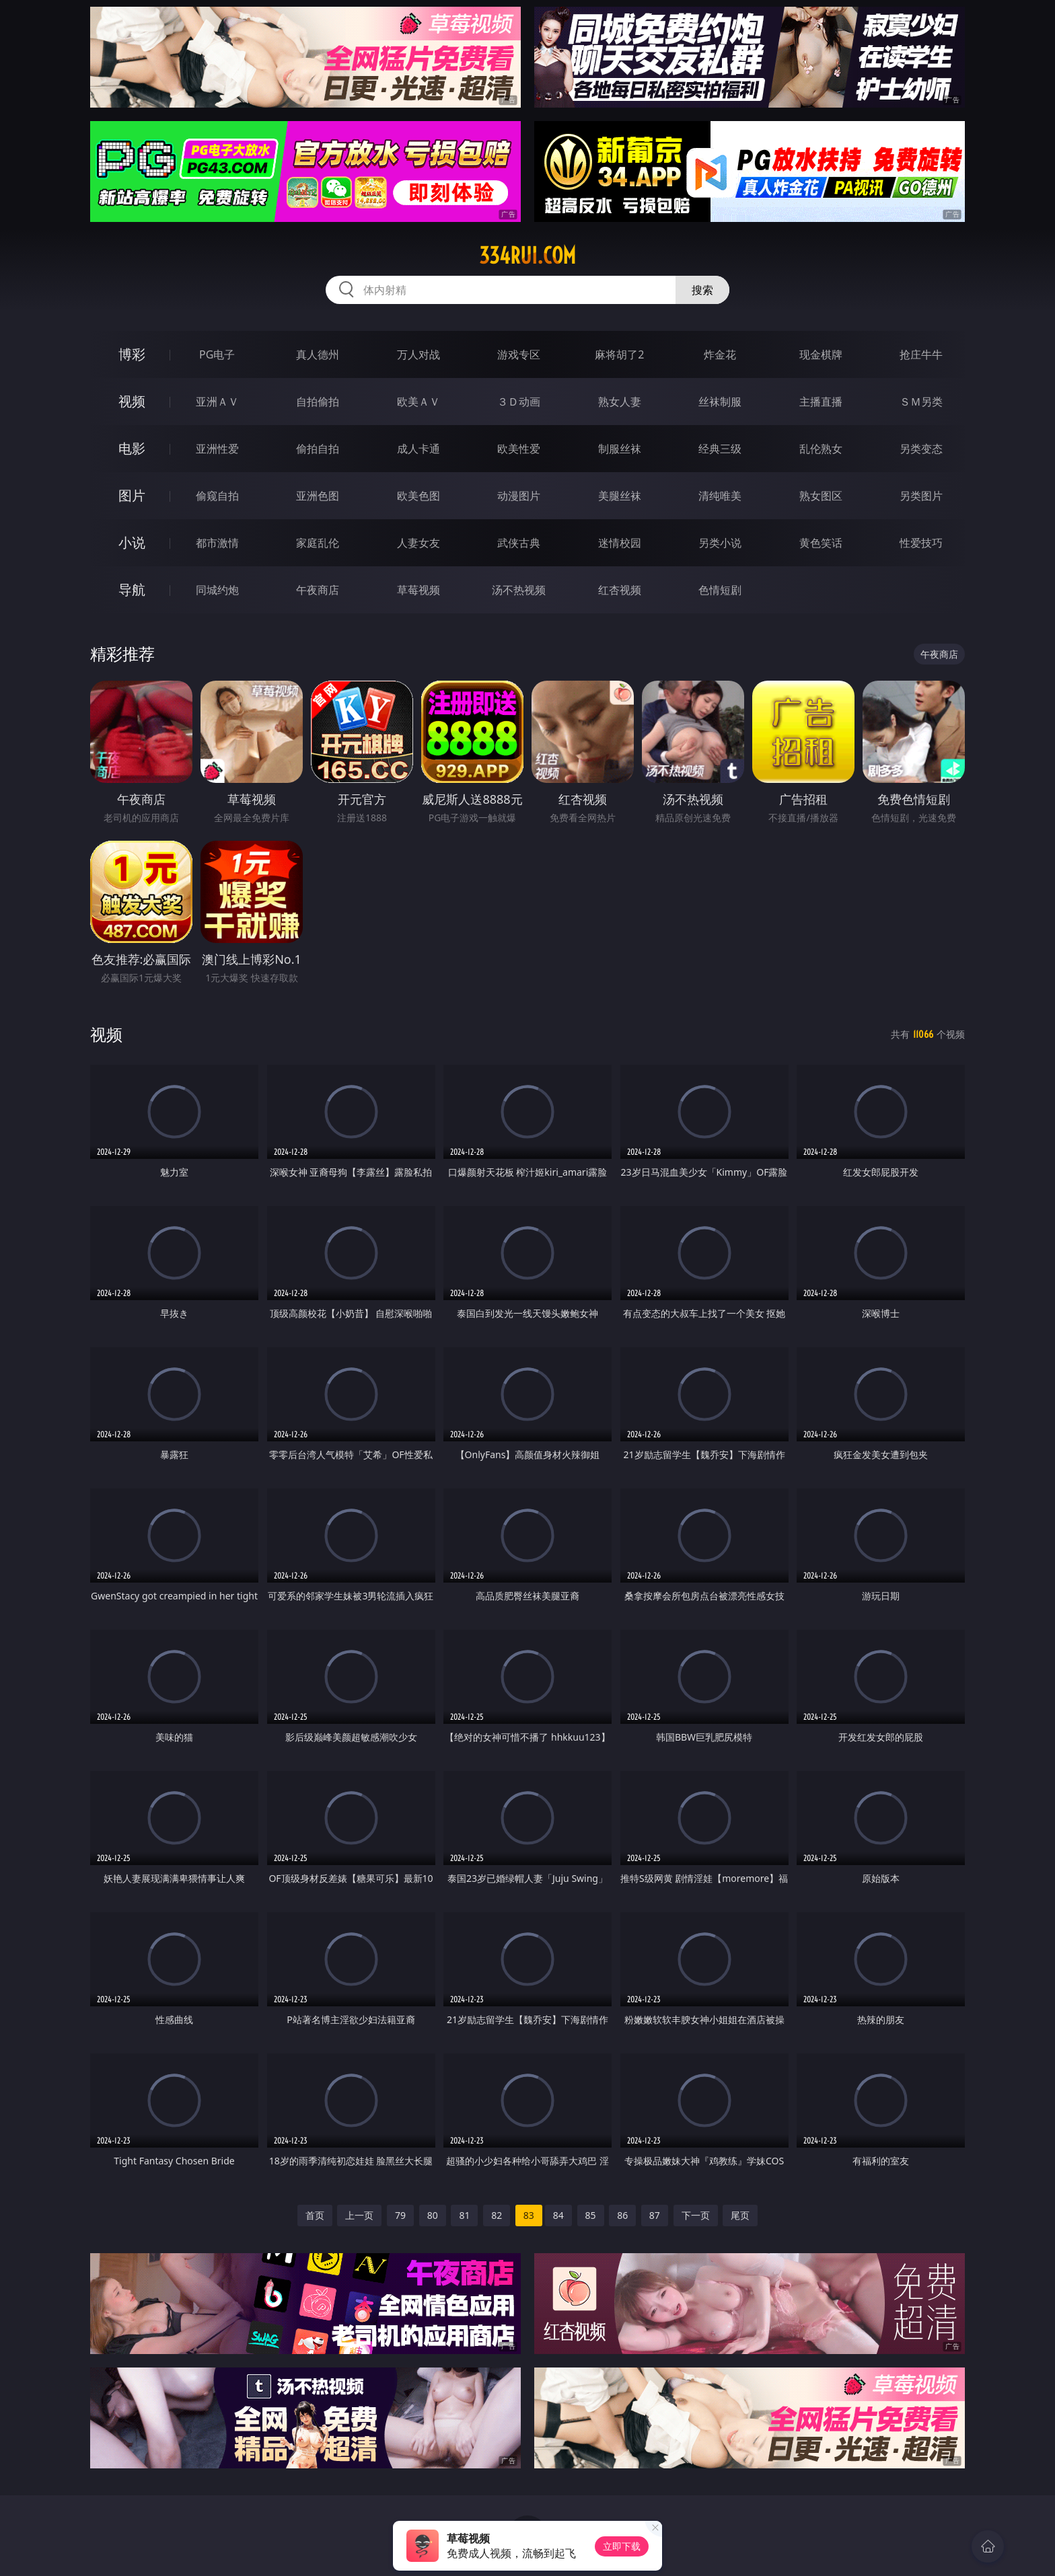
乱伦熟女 (820, 448)
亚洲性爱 (217, 448)
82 (496, 2215)
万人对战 (418, 354)
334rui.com (527, 255)
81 (464, 2215)
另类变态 (921, 448)
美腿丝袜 (619, 495)
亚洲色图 (317, 495)
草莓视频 (418, 589)
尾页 (740, 2215)
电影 (131, 448)
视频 (131, 401)
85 (590, 2215)
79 (400, 2215)
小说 (131, 542)
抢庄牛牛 (921, 354)
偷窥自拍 (217, 495)
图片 (131, 495)
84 (558, 2215)
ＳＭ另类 (921, 401)
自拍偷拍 (317, 401)
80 (432, 2215)
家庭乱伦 (317, 542)
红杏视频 (619, 589)
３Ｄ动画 (518, 401)
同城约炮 (217, 589)
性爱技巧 (921, 542)
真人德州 (317, 354)
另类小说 (719, 542)
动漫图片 (518, 495)
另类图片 (921, 495)
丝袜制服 (719, 401)
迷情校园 (619, 542)
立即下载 (622, 2546)
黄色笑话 (820, 542)
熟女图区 (820, 495)
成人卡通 (418, 448)
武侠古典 (518, 542)
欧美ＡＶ (418, 401)
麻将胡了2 (619, 354)
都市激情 (217, 542)
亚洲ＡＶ (217, 401)
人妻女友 (418, 542)
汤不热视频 (519, 589)
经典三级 (719, 448)
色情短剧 (719, 589)
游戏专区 (518, 354)
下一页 (696, 2215)
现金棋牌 (820, 354)
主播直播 (820, 401)
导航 (131, 589)
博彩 (131, 354)
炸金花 (720, 354)
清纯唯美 (719, 495)
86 (622, 2215)
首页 (314, 2215)
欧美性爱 (518, 448)
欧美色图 (418, 495)
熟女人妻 (619, 401)
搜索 (702, 289)
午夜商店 (317, 589)
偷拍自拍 (317, 448)
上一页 (359, 2215)
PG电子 (217, 354)
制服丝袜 (619, 448)
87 (654, 2215)
